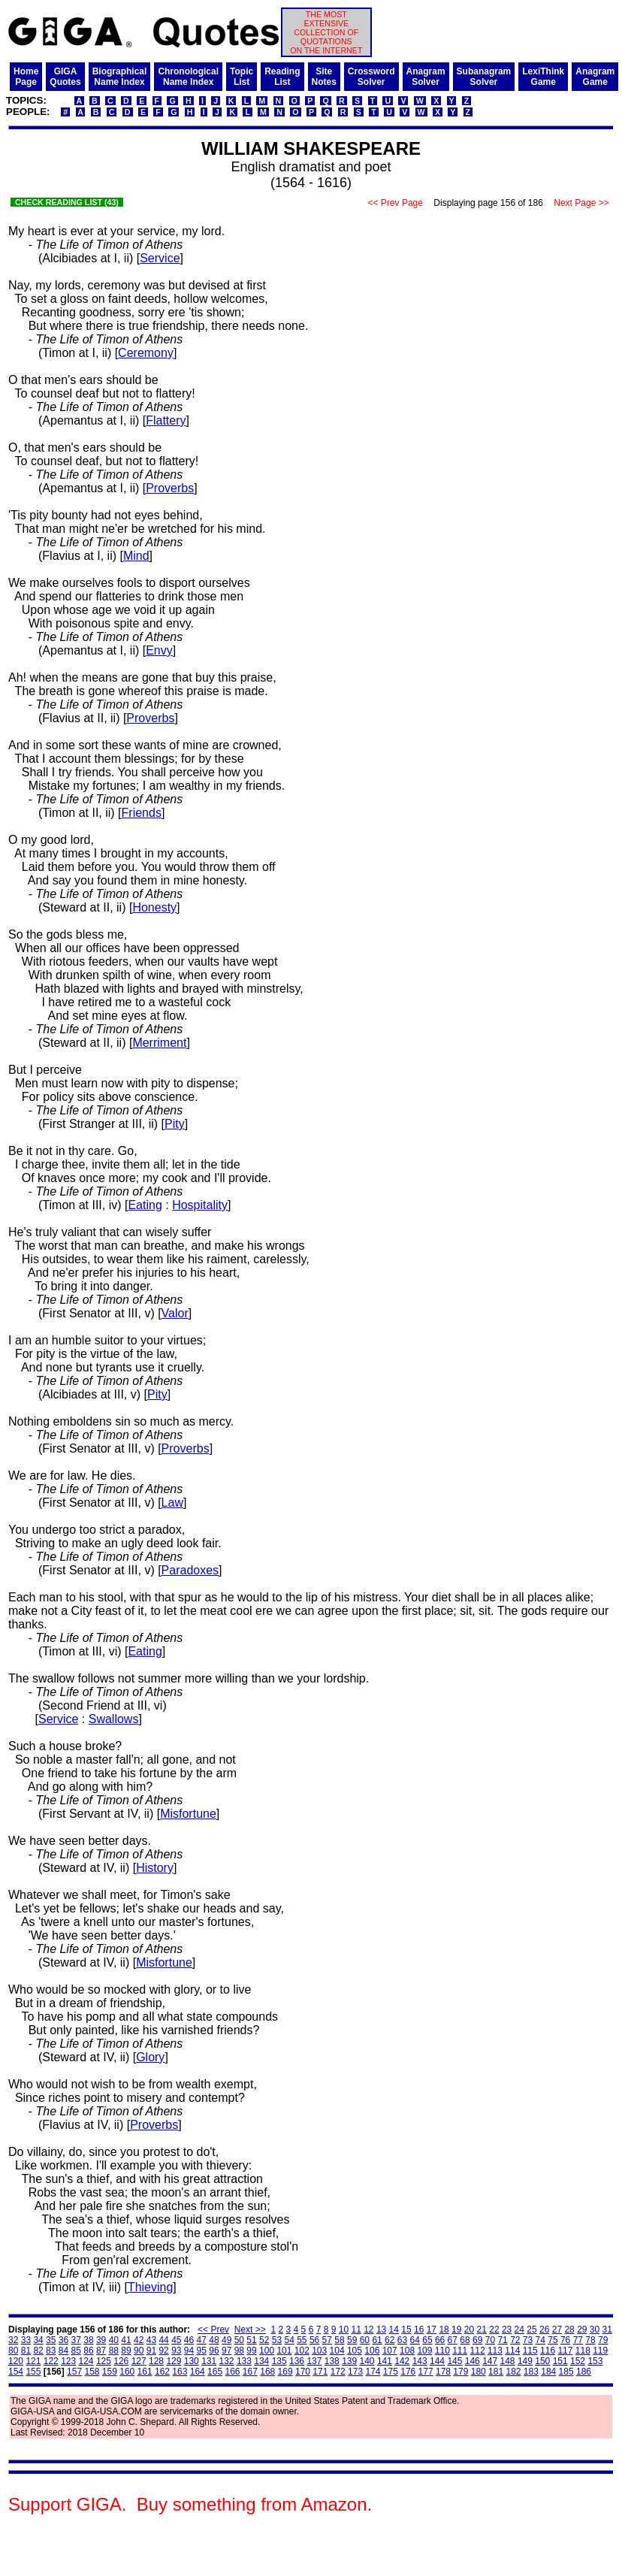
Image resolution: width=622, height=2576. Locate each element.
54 (289, 2340)
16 (419, 2329)
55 (301, 2340)
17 (431, 2329)
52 (264, 2340)
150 (542, 2361)
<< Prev (213, 2329)
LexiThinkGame (543, 76)
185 (566, 2371)
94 (189, 2350)
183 (531, 2371)
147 (489, 2361)
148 (507, 2361)
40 (114, 2340)
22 (494, 2329)
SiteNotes (324, 76)
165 (214, 2371)
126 (120, 2361)
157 (74, 2371)
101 (283, 2350)
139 (349, 2361)
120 (15, 2361)
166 (232, 2371)
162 (162, 2371)
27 (557, 2329)
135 (279, 2361)
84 (63, 2350)
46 (189, 2340)
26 (544, 2329)
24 (519, 2329)
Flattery (166, 420)
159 (109, 2371)
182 (513, 2371)
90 (138, 2350)
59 (352, 2340)
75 (552, 2340)
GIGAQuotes (65, 76)
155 (33, 2371)
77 (578, 2340)
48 (214, 2340)
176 (407, 2371)
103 (319, 2350)
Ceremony (146, 352)
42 (138, 2340)
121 (33, 2361)
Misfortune (188, 1813)
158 (91, 2371)
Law (172, 1502)
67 (452, 2340)
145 (454, 2361)
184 (548, 2371)
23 (507, 2329)
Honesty (154, 907)
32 (13, 2340)
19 (456, 2329)
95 (202, 2350)
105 (354, 2350)
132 (226, 2361)
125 (103, 2361)
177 (425, 2371)
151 (560, 2361)
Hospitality (200, 1205)
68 (465, 2340)
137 (314, 2361)
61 (377, 2340)
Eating (145, 1205)
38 (88, 2340)
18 (443, 2329)
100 (266, 2350)
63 (402, 2340)
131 (208, 2361)
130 (191, 2361)
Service (160, 258)
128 (156, 2361)
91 (151, 2350)
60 (365, 2340)
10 (344, 2329)
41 (126, 2340)
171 (320, 2371)
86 (88, 2350)
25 (531, 2329)
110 (442, 2350)
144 (437, 2361)
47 (202, 2340)
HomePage (26, 76)
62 (389, 2340)
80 (13, 2350)
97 (226, 2350)
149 (525, 2361)
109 (424, 2350)
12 (368, 2329)
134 (261, 2361)
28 (569, 2329)
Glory (150, 2057)
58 (339, 2340)
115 (530, 2350)
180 (478, 2371)
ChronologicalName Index (188, 76)
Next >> (250, 2329)
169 (285, 2371)
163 (179, 2371)
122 (51, 2361)
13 (381, 2329)
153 (594, 2361)
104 (337, 2350)
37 (76, 2340)
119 (600, 2350)
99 (251, 2350)
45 (176, 2340)
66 (440, 2340)
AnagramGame (594, 76)
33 (26, 2340)
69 (477, 2340)
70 (490, 2340)
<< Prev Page (395, 203)
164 (197, 2371)
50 (239, 2340)
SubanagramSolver (484, 76)
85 (76, 2350)
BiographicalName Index (119, 76)
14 (394, 2329)
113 (495, 2350)
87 (101, 2350)
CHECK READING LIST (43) (67, 202)
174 (372, 2371)
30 (594, 2329)
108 (407, 2350)
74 (540, 2340)
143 (419, 2361)
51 (251, 2340)
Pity (175, 1123)
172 (338, 2371)
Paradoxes (190, 1570)
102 (301, 2350)
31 (607, 2329)
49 (226, 2340)
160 (126, 2371)
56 (314, 2340)
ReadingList (282, 76)
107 (389, 2350)
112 (477, 2350)
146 (472, 2361)
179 (460, 2371)
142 (401, 2361)
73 (528, 2340)
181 (495, 2371)
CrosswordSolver (371, 76)
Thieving (150, 2287)
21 (482, 2329)
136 (296, 2361)
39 (101, 2340)
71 (502, 2340)
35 (51, 2340)
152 (577, 2361)
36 (63, 2340)
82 (38, 2350)
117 (564, 2350)
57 (327, 2340)
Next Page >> (581, 203)
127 (138, 2361)
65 (427, 2340)
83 (51, 2350)
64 (415, 2340)
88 (114, 2350)
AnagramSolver (425, 76)
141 (384, 2361)
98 (239, 2350)
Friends (142, 812)
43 (151, 2340)
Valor (175, 1313)
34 (38, 2340)
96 (214, 2350)
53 (277, 2340)
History (155, 1867)
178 (443, 2371)
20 (469, 2329)
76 (565, 2340)
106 (371, 2350)
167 (250, 2371)
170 (302, 2371)
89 (126, 2350)
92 (163, 2350)
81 (26, 2350)
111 (459, 2350)
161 (144, 2371)
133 (244, 2361)
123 (68, 2361)
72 (515, 2340)
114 (512, 2350)
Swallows (114, 1719)
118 (582, 2350)
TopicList (241, 76)
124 (86, 2361)
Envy (159, 650)
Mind (136, 555)
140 (367, 2361)
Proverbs (170, 488)
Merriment (159, 1042)
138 (332, 2361)
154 (15, 2371)
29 (582, 2329)
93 (176, 2350)
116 (547, 2350)
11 (356, 2329)
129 (173, 2361)
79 (603, 2340)
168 (267, 2371)
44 (163, 2340)
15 (406, 2329)
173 (355, 2371)
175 (390, 2371)
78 (590, 2340)
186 (583, 2371)
